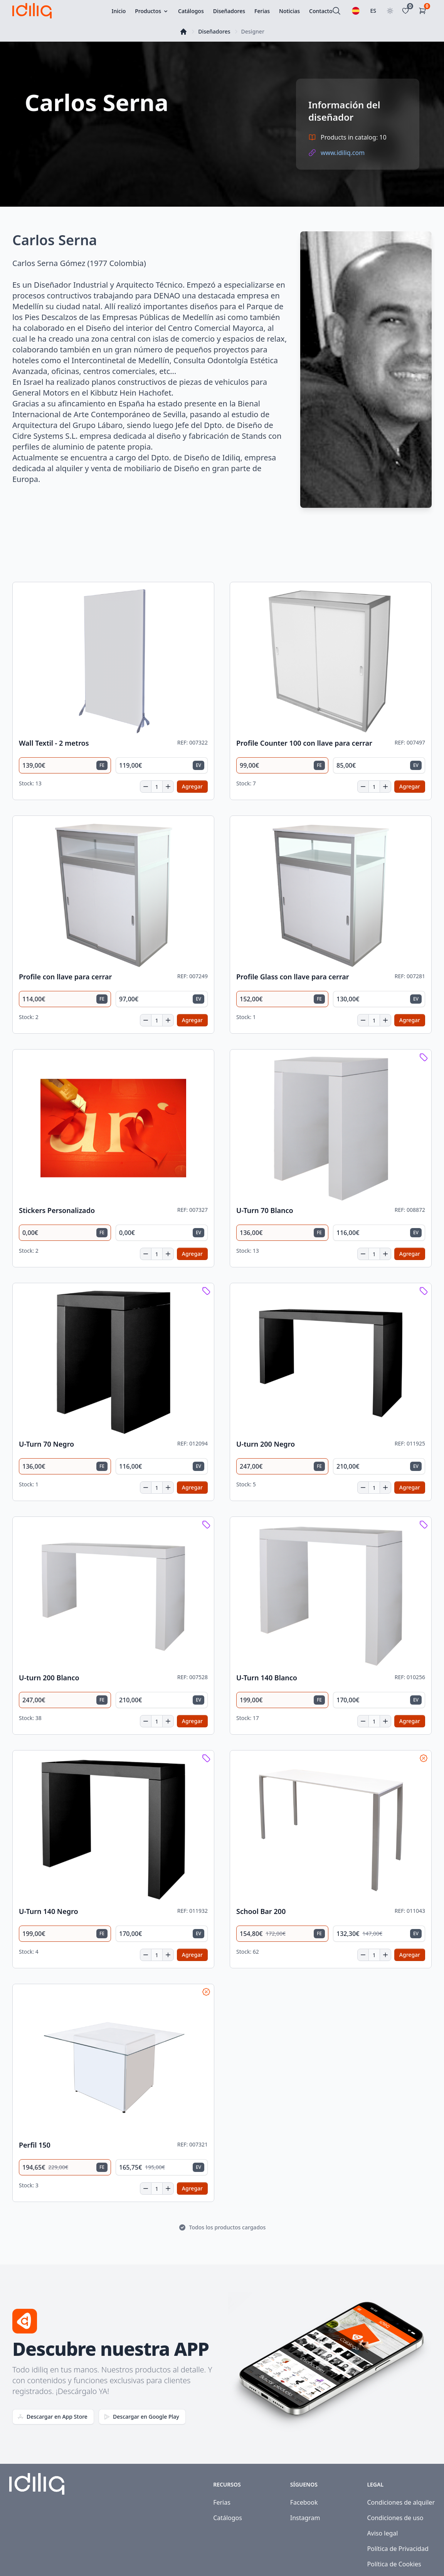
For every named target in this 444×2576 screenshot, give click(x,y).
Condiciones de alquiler (401, 2502)
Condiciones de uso (395, 2518)
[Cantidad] (156, 786)
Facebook (304, 2502)
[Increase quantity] (168, 786)
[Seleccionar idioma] (355, 11)
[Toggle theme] (390, 11)
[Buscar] (336, 11)
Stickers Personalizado (57, 1210)
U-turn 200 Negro (265, 1444)
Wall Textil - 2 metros (54, 743)
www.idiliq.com (343, 152)
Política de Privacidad (397, 2548)
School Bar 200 (261, 1911)
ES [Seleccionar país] (373, 10)
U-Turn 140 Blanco (266, 1677)
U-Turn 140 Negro (48, 1911)
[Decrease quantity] (145, 786)
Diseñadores (214, 31)
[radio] (65, 765)
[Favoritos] (407, 11)
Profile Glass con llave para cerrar (292, 976)
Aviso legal (382, 2533)
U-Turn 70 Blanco (264, 1210)
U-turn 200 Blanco (49, 1677)
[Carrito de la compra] (424, 11)
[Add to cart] (192, 786)
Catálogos (227, 2518)
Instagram (305, 2518)
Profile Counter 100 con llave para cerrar (304, 743)
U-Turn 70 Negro (46, 1444)
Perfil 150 (34, 2145)
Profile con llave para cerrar (65, 976)
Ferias (221, 2502)
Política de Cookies (394, 2564)
